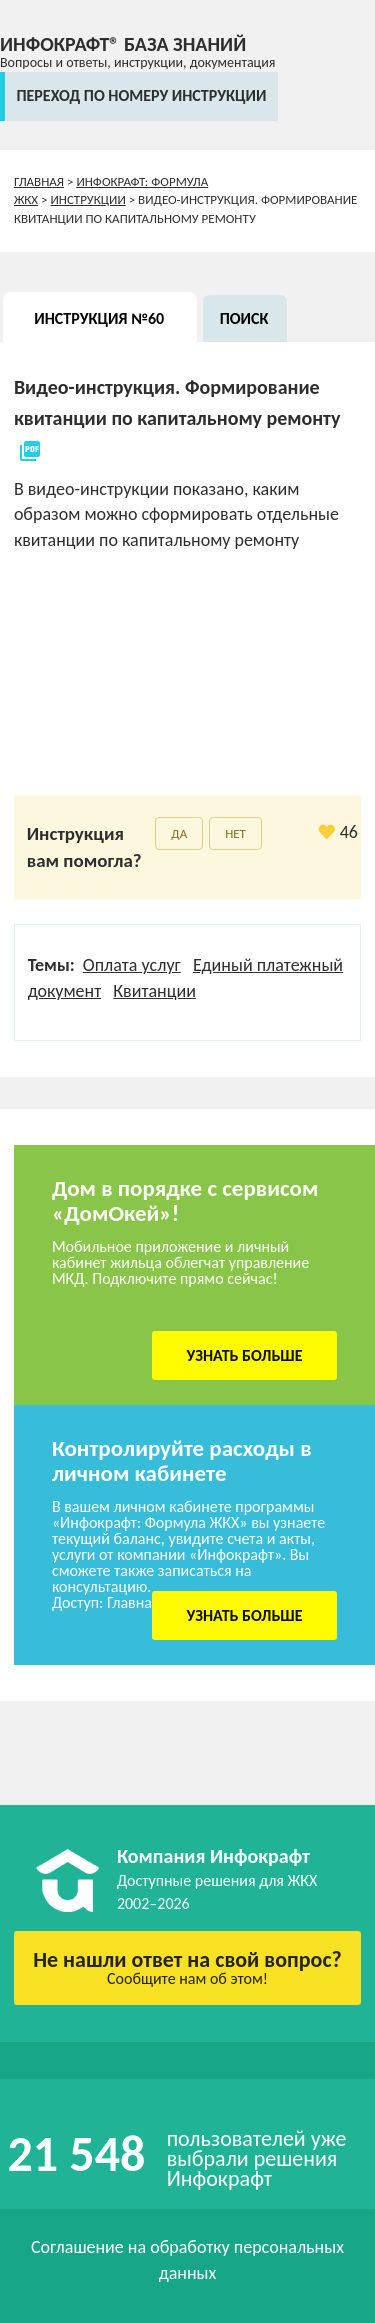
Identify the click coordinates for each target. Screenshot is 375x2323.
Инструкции (87, 199)
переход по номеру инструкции (141, 95)
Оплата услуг (132, 965)
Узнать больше (245, 1355)
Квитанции (154, 991)
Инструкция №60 (99, 318)
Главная (39, 181)
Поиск (244, 318)
